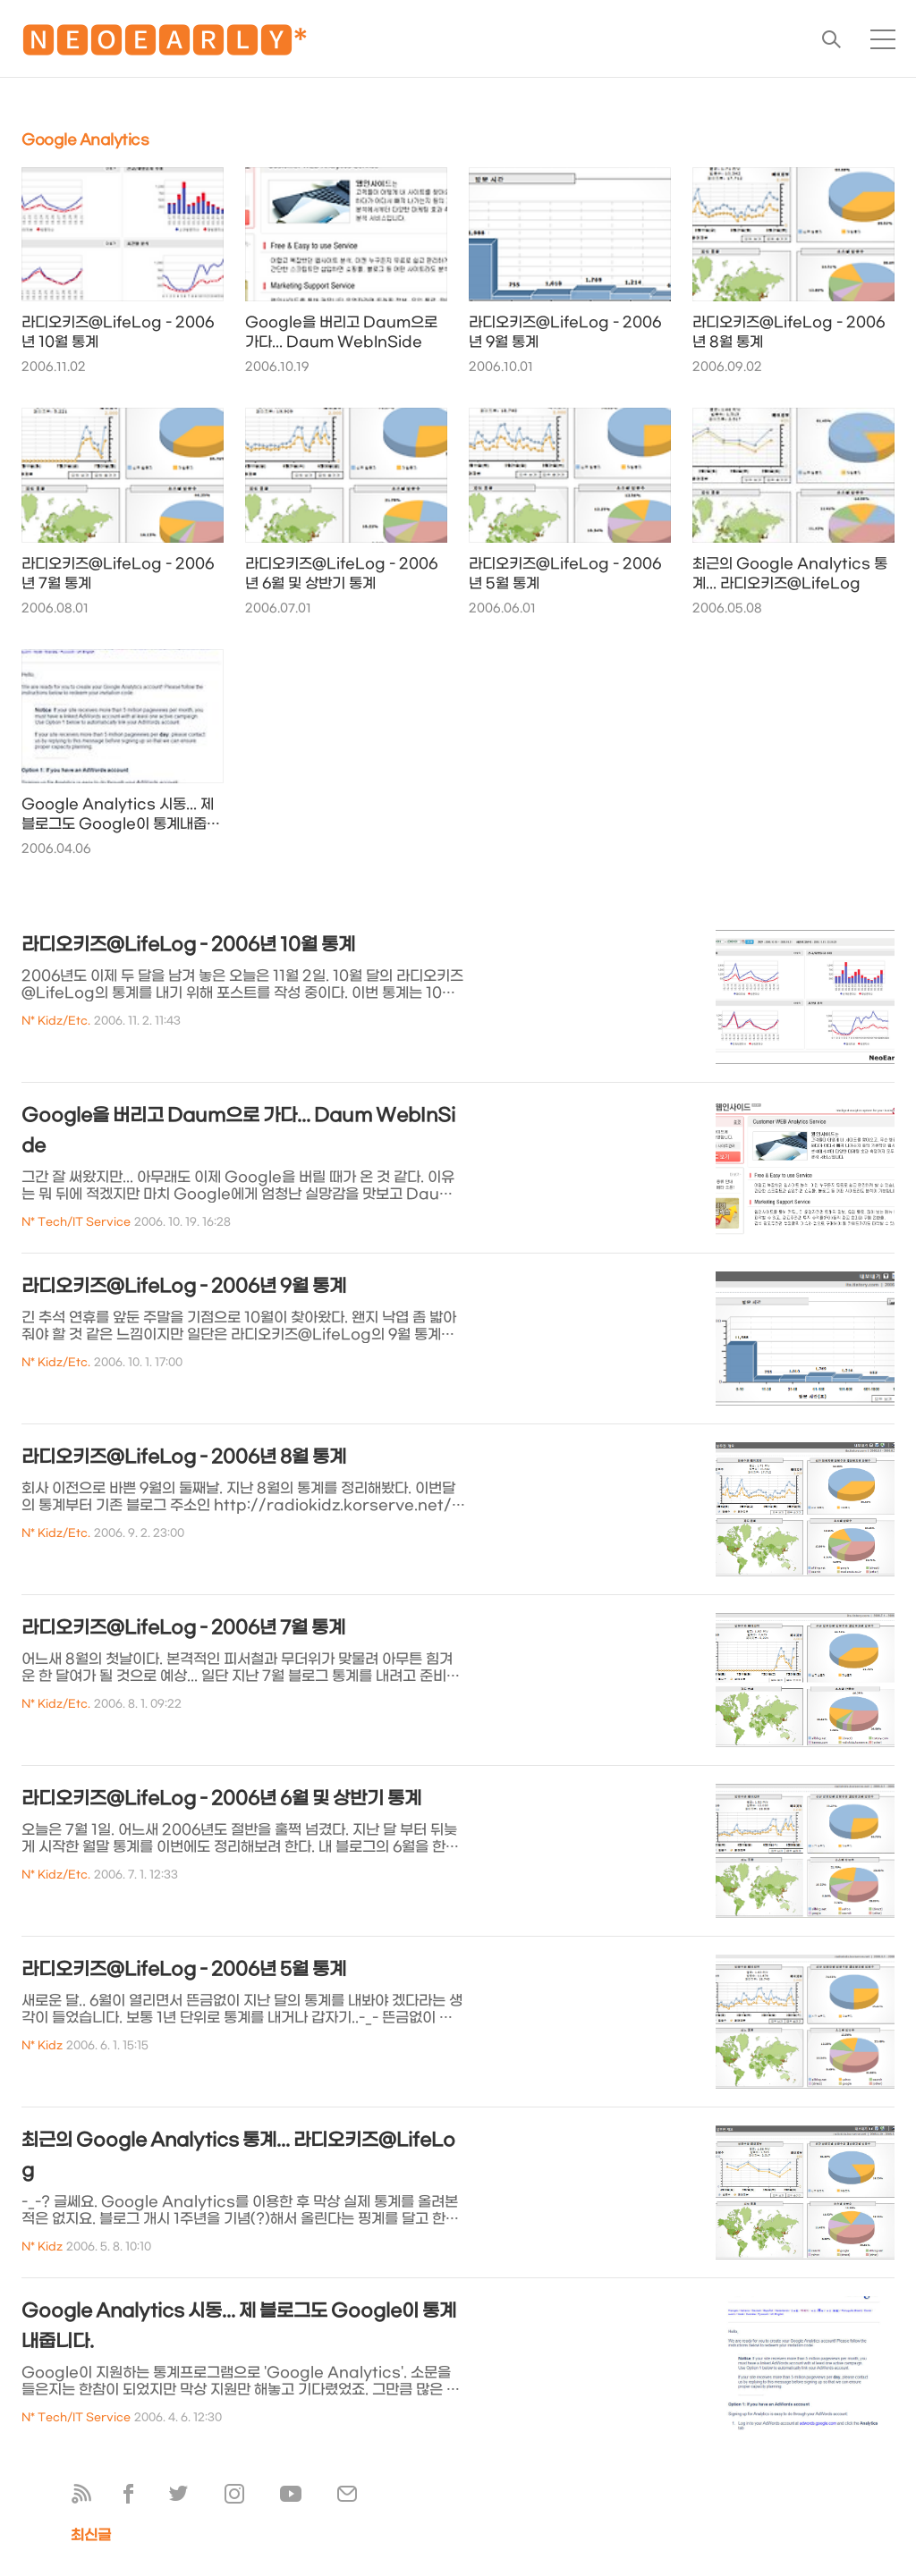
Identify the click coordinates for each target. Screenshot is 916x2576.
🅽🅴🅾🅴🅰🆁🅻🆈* (164, 44)
